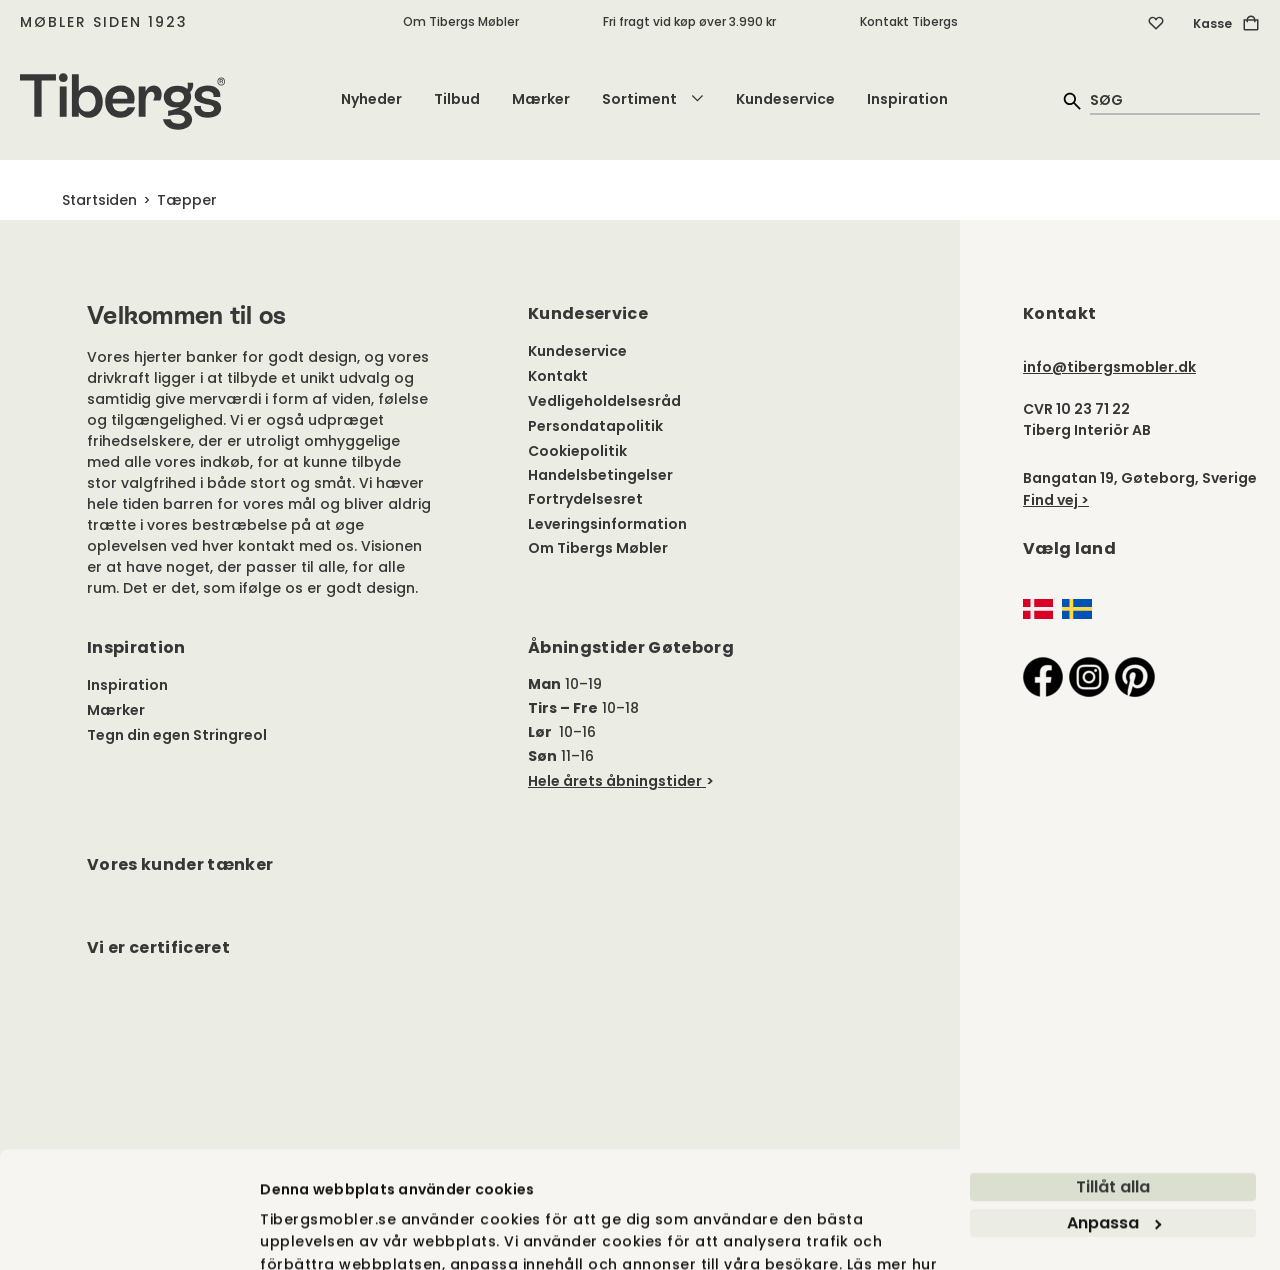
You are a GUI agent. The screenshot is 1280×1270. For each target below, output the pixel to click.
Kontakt (558, 376)
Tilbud (457, 99)
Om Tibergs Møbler (461, 21)
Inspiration (907, 99)
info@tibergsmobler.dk (1109, 367)
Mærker (541, 99)
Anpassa (1114, 1117)
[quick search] (1175, 99)
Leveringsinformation (607, 524)
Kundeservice (785, 99)
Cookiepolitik (577, 451)
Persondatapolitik (595, 426)
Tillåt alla (1113, 1081)
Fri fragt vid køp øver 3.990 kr (689, 21)
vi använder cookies (338, 1180)
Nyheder (371, 99)
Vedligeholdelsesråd (604, 401)
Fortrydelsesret (585, 499)
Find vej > (1056, 500)
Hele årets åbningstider (615, 781)
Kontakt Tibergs (909, 21)
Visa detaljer (307, 1232)
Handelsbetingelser (600, 475)
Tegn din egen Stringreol (177, 735)
